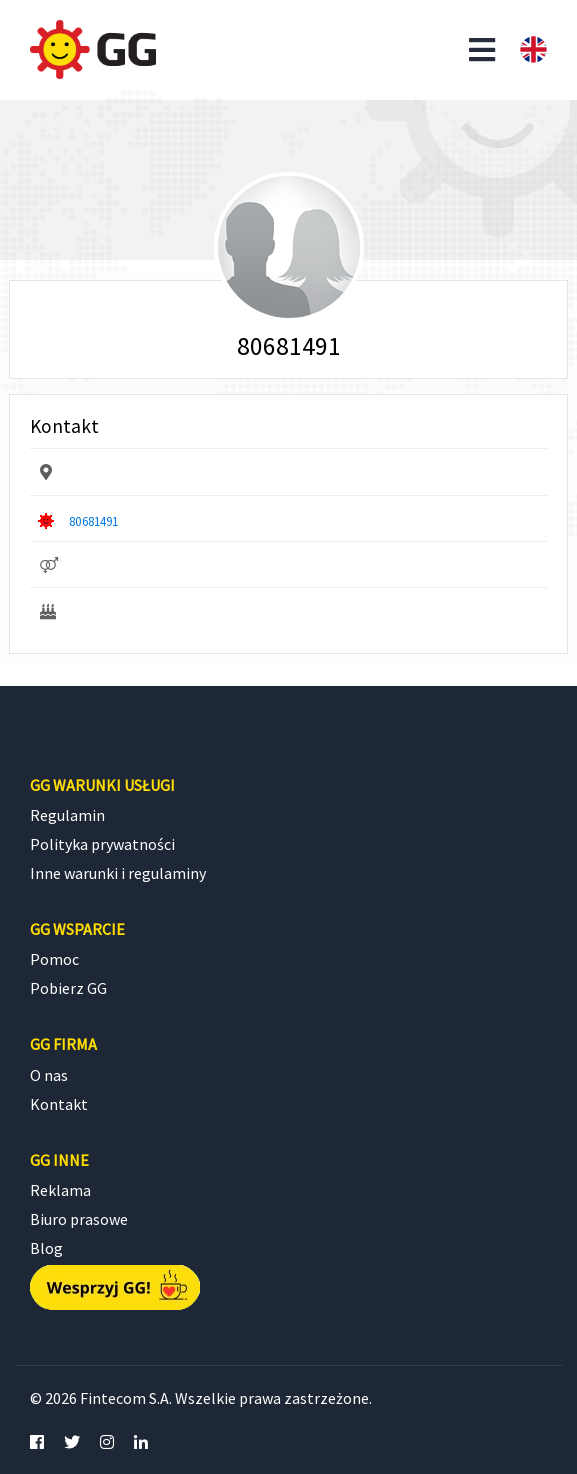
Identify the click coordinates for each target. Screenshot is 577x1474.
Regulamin (67, 815)
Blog (46, 1248)
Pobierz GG (68, 988)
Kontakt (59, 1104)
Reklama (60, 1190)
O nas (49, 1075)
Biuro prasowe (79, 1219)
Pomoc (54, 959)
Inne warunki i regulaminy (118, 873)
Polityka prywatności (102, 844)
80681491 (93, 521)
